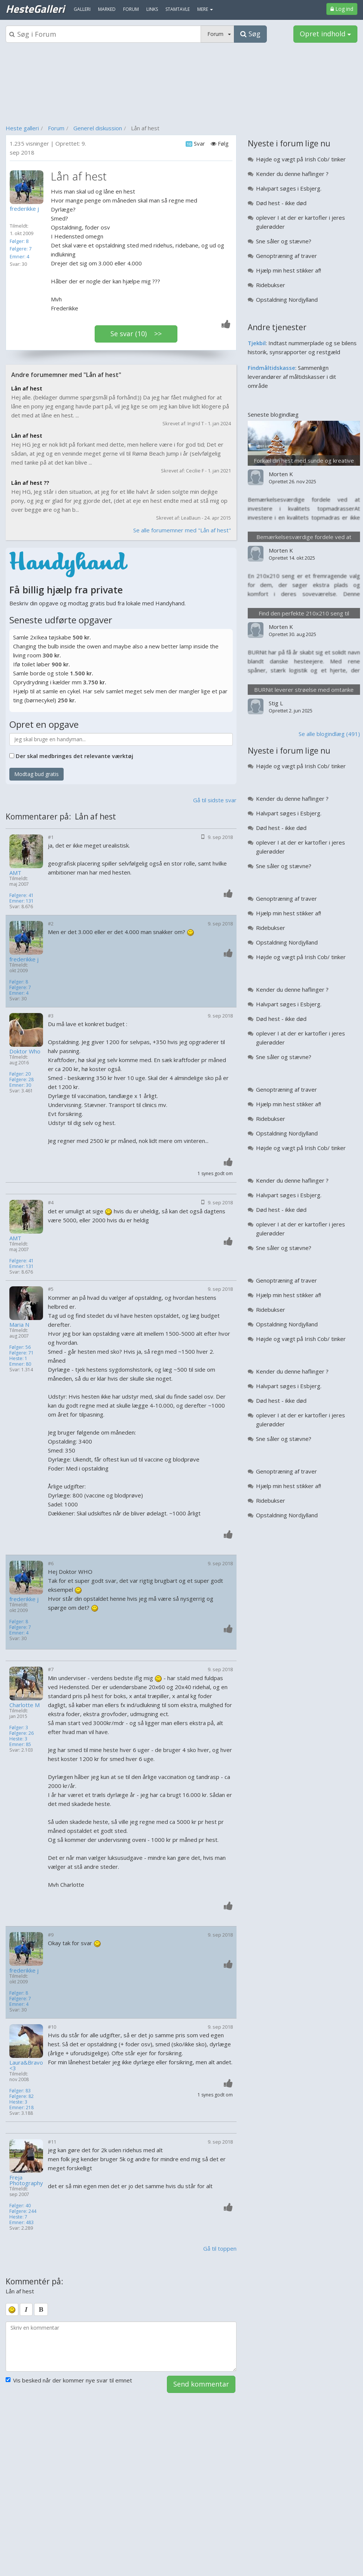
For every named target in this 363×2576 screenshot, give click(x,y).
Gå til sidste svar (215, 800)
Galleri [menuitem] (82, 9)
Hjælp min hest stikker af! (288, 270)
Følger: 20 (20, 1074)
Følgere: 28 (21, 1079)
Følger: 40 (20, 2205)
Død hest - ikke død (281, 203)
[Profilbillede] (28, 187)
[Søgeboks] (103, 34)
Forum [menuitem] (131, 9)
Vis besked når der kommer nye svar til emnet (69, 2380)
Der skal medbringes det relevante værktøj (74, 756)
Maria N (19, 1324)
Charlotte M (24, 1705)
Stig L (276, 703)
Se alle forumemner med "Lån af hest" (182, 530)
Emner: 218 (21, 2107)
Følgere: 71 (21, 1353)
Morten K (281, 474)
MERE (205, 9)
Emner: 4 (19, 256)
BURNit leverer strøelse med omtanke (304, 689)
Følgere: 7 (20, 248)
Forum (56, 128)
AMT (15, 873)
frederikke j (24, 959)
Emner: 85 (20, 1744)
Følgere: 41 (21, 895)
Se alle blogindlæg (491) (329, 733)
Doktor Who (24, 1051)
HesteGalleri (35, 8)
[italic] (26, 2309)
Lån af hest (26, 388)
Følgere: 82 (21, 2096)
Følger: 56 (20, 1347)
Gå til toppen (220, 2248)
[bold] (41, 2309)
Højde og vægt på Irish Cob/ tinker (301, 159)
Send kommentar (201, 2383)
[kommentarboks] (121, 2346)
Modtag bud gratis (36, 774)
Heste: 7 (18, 2217)
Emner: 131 (21, 901)
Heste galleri (22, 128)
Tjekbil (257, 343)
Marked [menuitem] (107, 9)
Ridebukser (270, 285)
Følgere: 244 (22, 2211)
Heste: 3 (18, 1739)
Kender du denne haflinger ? (292, 173)
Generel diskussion (97, 128)
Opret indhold (325, 33)
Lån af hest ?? (30, 482)
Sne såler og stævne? (283, 241)
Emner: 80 (20, 1364)
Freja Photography (26, 2180)
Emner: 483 (21, 2222)
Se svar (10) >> (136, 333)
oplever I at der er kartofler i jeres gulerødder (300, 222)
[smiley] (12, 2309)
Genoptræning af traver (286, 255)
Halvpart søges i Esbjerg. (288, 188)
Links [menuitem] (152, 9)
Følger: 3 (18, 1727)
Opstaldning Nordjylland (287, 299)
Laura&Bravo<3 (26, 2065)
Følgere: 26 (21, 1733)
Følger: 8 (19, 241)
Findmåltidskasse (271, 367)
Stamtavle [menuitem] (177, 9)
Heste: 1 (18, 1358)
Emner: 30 (20, 1085)
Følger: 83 (20, 2090)
